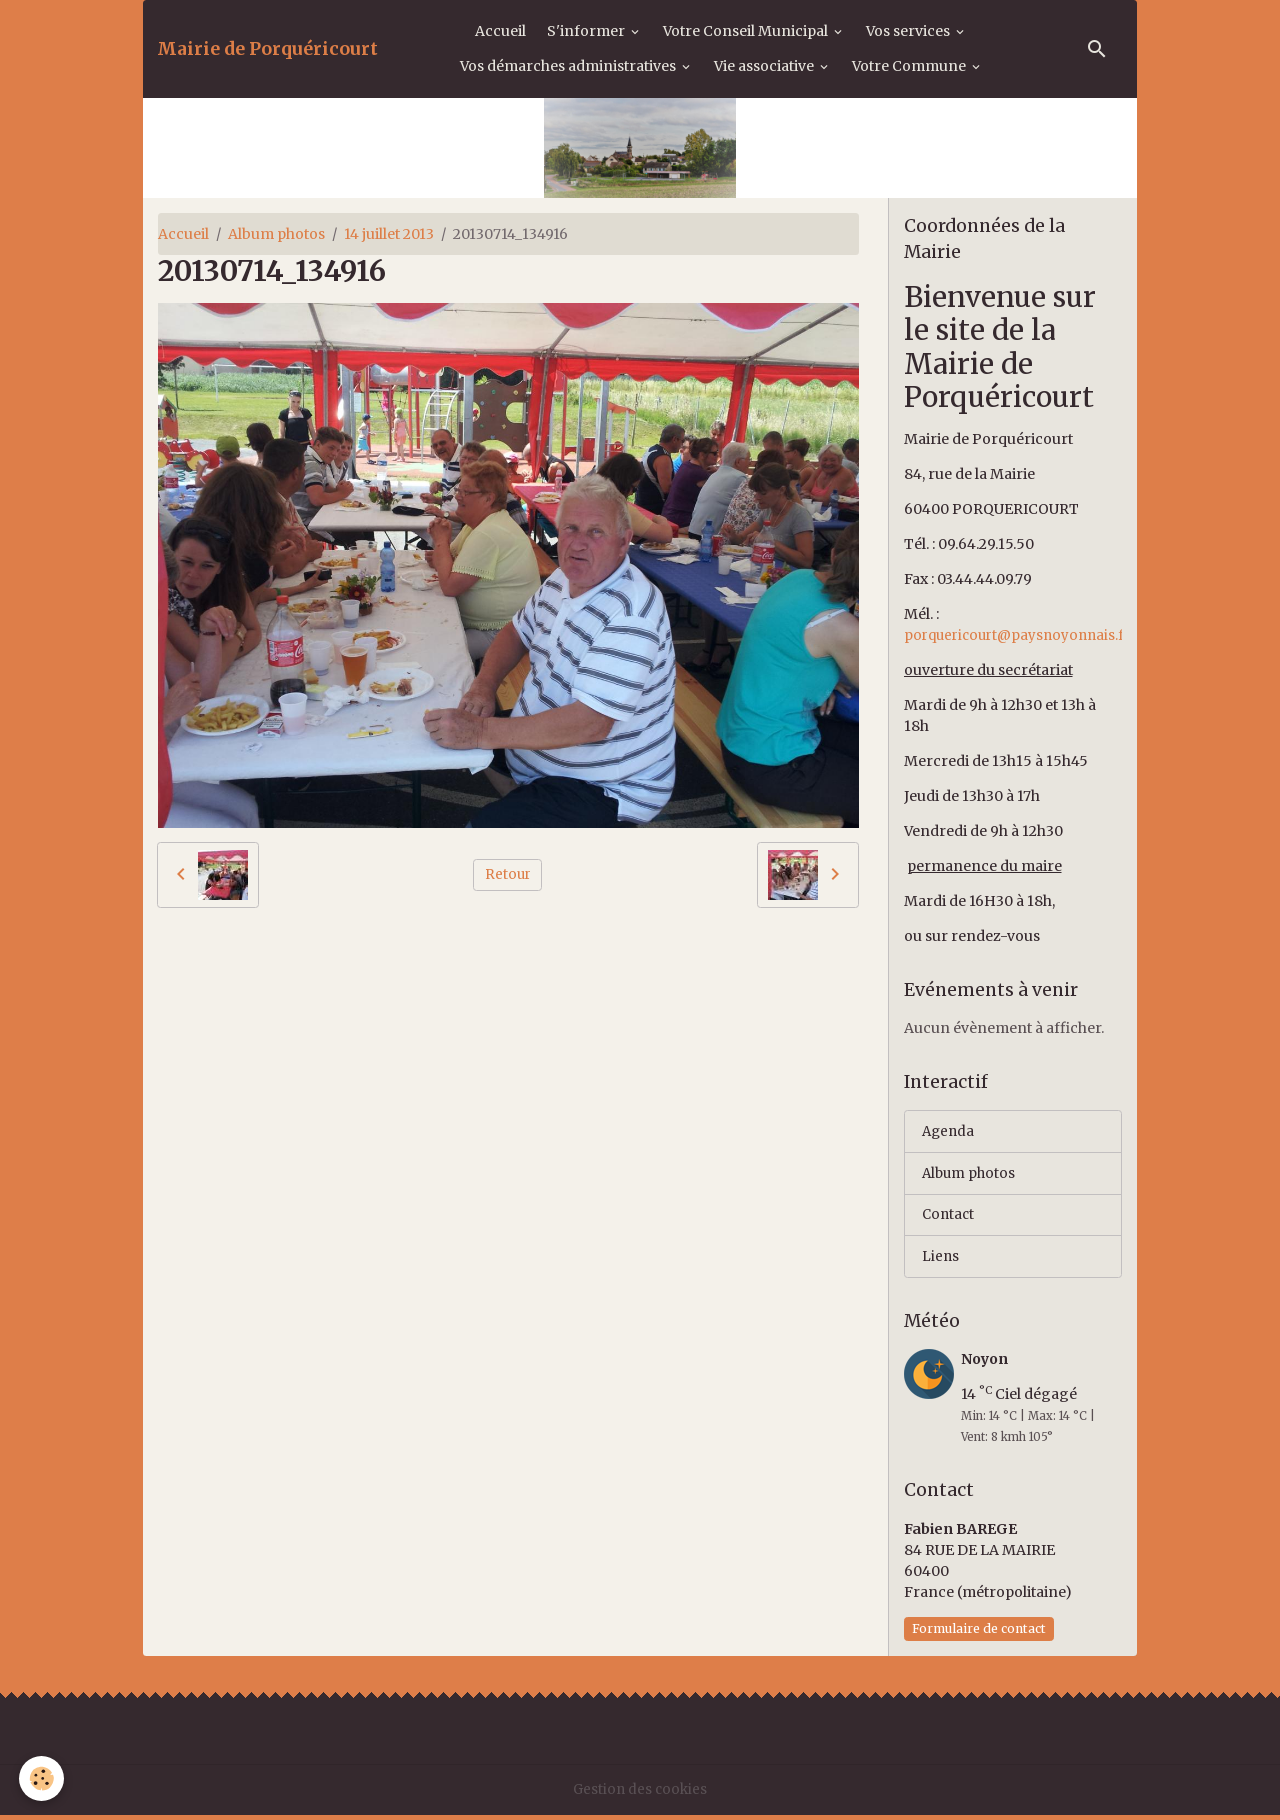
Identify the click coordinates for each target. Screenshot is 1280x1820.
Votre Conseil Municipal (747, 31)
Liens (941, 1261)
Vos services (909, 31)
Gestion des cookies (640, 1794)
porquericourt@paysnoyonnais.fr (1022, 635)
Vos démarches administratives (569, 66)
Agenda (949, 1132)
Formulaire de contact (979, 1633)
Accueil (500, 31)
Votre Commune (910, 66)
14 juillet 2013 (389, 234)
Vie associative (765, 66)
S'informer (587, 31)
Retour (508, 874)
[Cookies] (42, 1778)
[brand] (267, 49)
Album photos (276, 234)
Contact (949, 1218)
